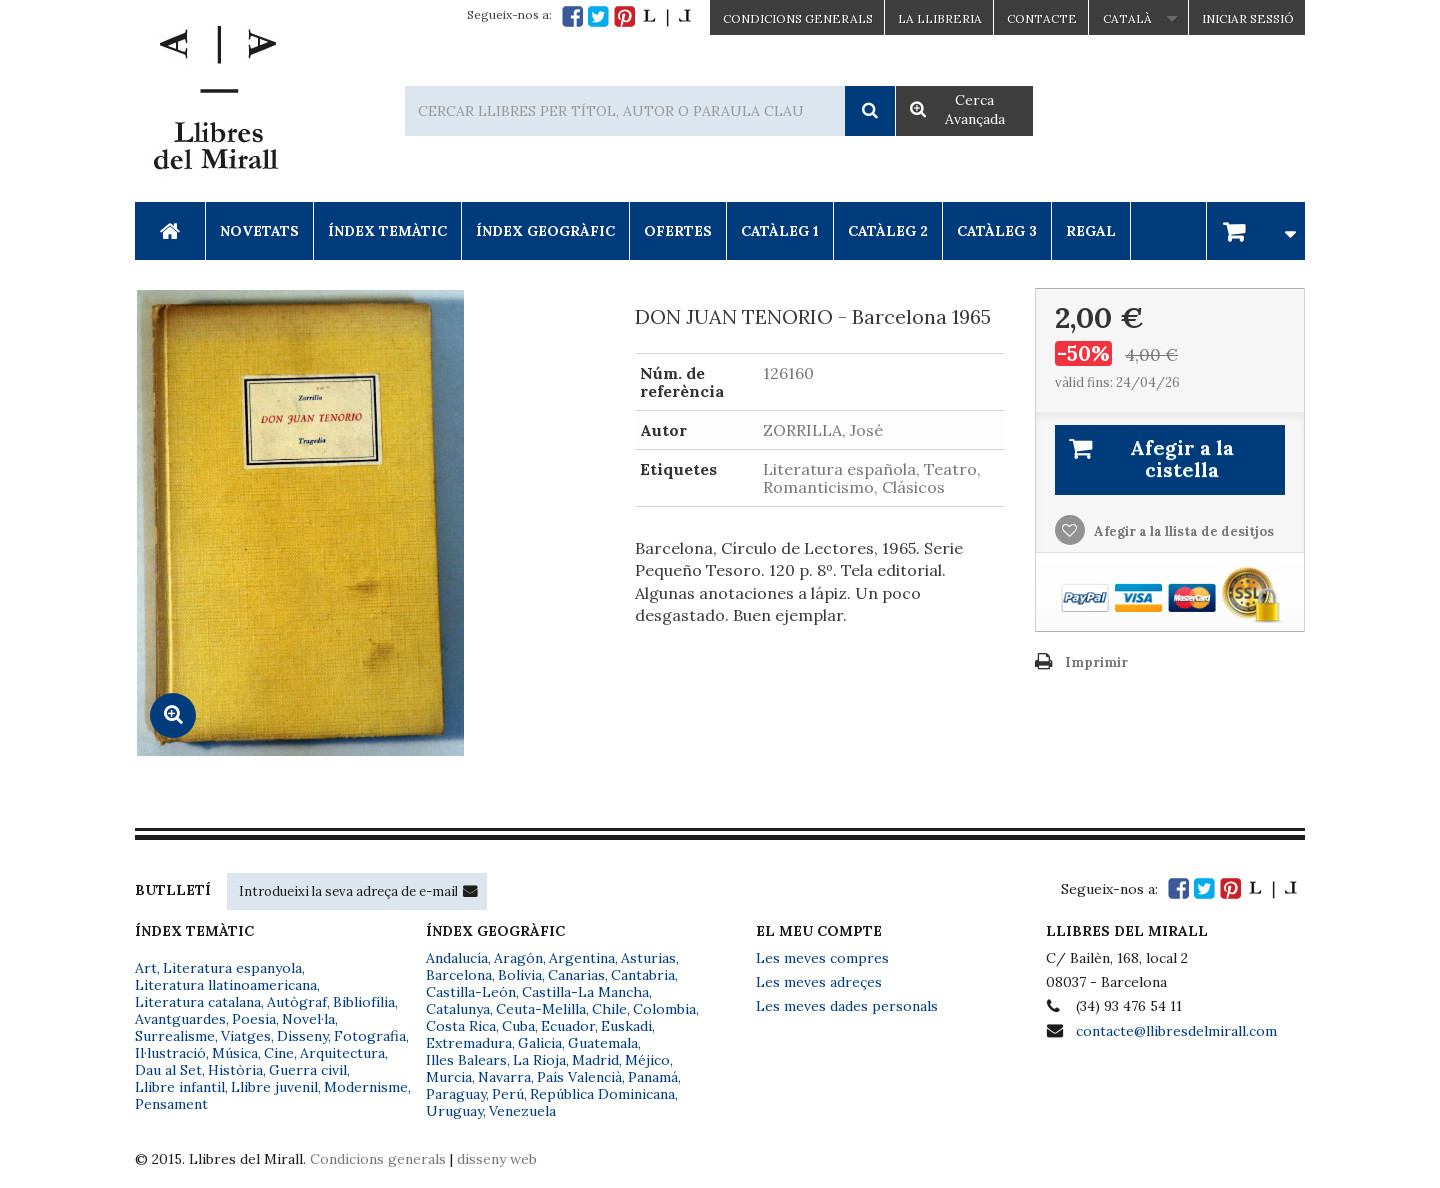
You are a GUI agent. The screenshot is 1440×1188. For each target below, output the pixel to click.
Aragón (518, 958)
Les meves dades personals (847, 1006)
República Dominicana (602, 1094)
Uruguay (454, 1111)
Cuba (518, 1026)
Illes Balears (466, 1060)
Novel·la (308, 1019)
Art (146, 968)
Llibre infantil (180, 1087)
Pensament (171, 1104)
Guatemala (603, 1043)
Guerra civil (308, 1070)
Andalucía (457, 958)
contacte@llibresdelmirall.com (1176, 1031)
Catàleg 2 (888, 231)
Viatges (246, 1036)
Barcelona (459, 975)
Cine (279, 1053)
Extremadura (469, 1043)
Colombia (664, 1009)
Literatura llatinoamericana (226, 985)
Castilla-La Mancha (585, 992)
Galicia (540, 1043)
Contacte (1042, 18)
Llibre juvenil (274, 1087)
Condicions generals (378, 1159)
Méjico (647, 1060)
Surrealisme (175, 1036)
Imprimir (1096, 662)
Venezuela (522, 1111)
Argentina (582, 958)
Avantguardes (180, 1019)
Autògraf (297, 1002)
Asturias (648, 958)
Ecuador (568, 1026)
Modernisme (366, 1087)
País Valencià (579, 1077)
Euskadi (626, 1026)
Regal (1091, 231)
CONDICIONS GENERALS (798, 18)
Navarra (504, 1077)
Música (235, 1053)
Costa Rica (461, 1026)
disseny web (497, 1159)
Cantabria (643, 975)
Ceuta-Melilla (541, 1009)
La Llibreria (940, 18)
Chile (609, 1009)
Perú (508, 1094)
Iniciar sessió (1248, 18)
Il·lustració (170, 1053)
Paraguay (456, 1094)
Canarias (576, 975)
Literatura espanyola (232, 968)
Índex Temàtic (387, 231)
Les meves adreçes (819, 982)
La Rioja (539, 1060)
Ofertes (678, 231)
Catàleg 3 (997, 231)
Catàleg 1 (780, 231)
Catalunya (458, 1009)
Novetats (259, 231)
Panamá (653, 1077)
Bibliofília (364, 1002)
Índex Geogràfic (545, 231)
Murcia (449, 1077)
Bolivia (520, 975)
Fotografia (370, 1036)
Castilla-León (471, 992)
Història (235, 1070)
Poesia (254, 1019)
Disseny (302, 1036)
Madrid (595, 1060)
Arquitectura (342, 1053)
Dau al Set (168, 1070)
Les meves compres (822, 958)
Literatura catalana (198, 1002)
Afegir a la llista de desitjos (1182, 531)
